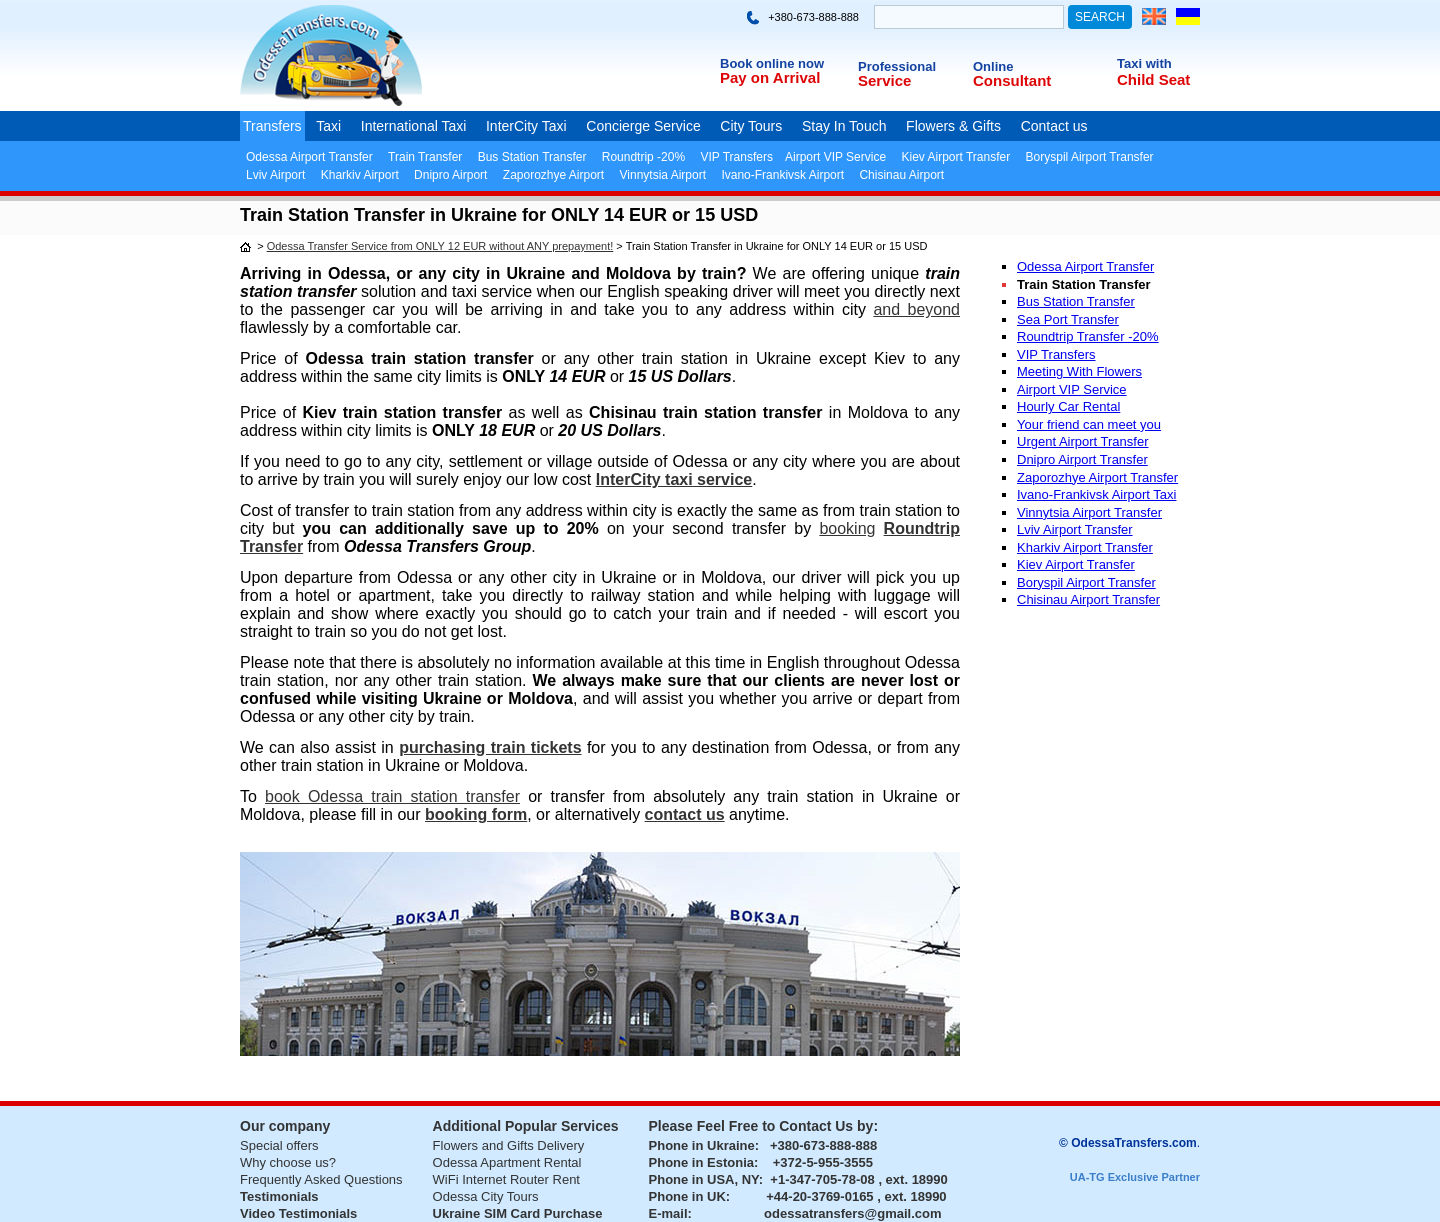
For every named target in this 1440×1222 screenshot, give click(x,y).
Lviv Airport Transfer (1075, 529)
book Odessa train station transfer (392, 796)
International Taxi (414, 126)
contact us (685, 814)
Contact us (1054, 126)
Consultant (1012, 80)
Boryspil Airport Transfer (1090, 157)
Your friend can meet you (1089, 424)
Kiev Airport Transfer (955, 157)
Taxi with (1144, 63)
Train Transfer (425, 157)
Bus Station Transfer (532, 157)
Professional (897, 66)
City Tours (751, 126)
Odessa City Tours (486, 1196)
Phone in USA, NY (704, 1179)
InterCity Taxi (526, 126)
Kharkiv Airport (360, 175)
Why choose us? (288, 1162)
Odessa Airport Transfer (309, 157)
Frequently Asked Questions (321, 1179)
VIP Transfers (736, 157)
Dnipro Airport (450, 175)
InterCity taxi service (674, 479)
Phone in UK (687, 1196)
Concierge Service (643, 126)
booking (847, 528)
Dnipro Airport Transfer (1082, 459)
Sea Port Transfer (1068, 319)
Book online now (772, 63)
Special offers (279, 1145)
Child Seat (1153, 79)
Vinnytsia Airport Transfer (1089, 512)
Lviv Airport (275, 175)
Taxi (328, 126)
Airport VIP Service (835, 157)
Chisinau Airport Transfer (1088, 599)
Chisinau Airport (901, 175)
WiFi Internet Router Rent (506, 1179)
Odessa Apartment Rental (507, 1162)
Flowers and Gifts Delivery (509, 1145)
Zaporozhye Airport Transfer (1097, 477)
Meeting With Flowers (1079, 371)
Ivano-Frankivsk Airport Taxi (1096, 494)
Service (884, 80)
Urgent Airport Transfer (1083, 441)
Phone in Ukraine (702, 1145)
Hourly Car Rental (1068, 406)
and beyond (916, 309)
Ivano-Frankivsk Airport (782, 175)
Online (993, 66)
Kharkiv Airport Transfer (1085, 547)
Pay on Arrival (770, 77)
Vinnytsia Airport (663, 175)
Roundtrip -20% (643, 157)
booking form (476, 814)
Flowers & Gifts (953, 126)
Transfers (272, 126)
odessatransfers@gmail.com (852, 1213)
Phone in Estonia (701, 1162)
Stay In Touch (844, 126)
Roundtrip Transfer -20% (1088, 336)
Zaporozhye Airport (553, 175)
